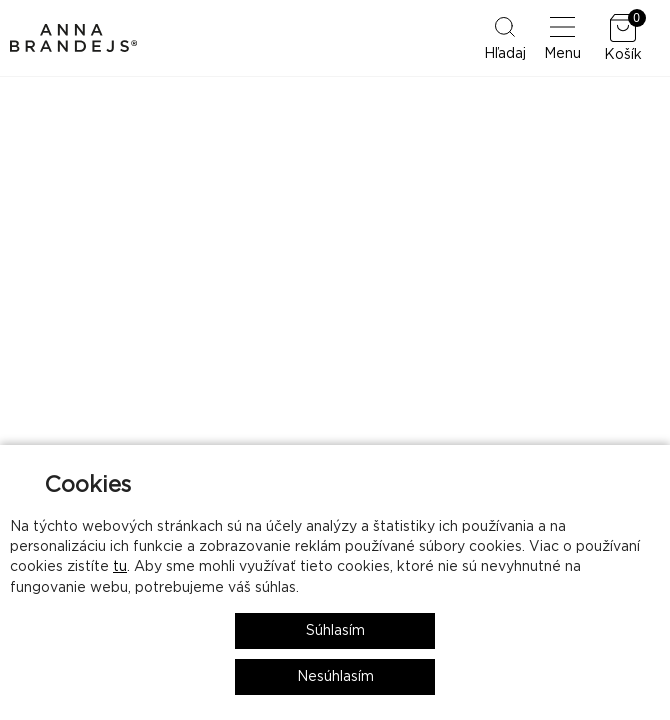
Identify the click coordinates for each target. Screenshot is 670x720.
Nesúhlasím (335, 677)
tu (120, 567)
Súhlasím (335, 631)
